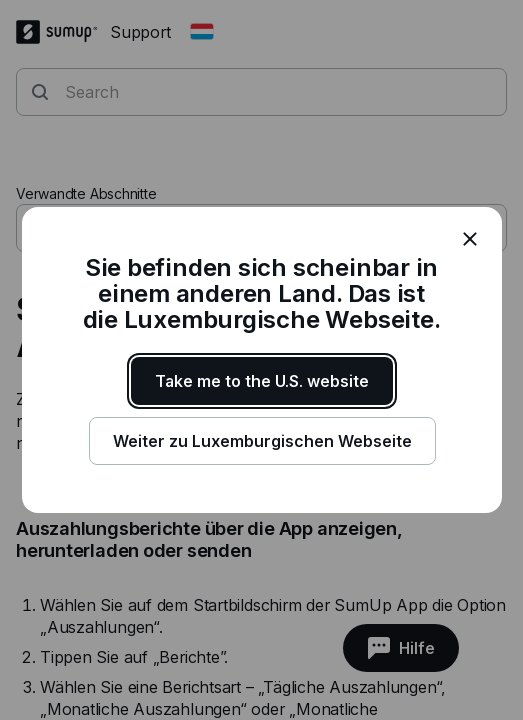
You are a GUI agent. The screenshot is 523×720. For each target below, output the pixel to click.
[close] (470, 239)
